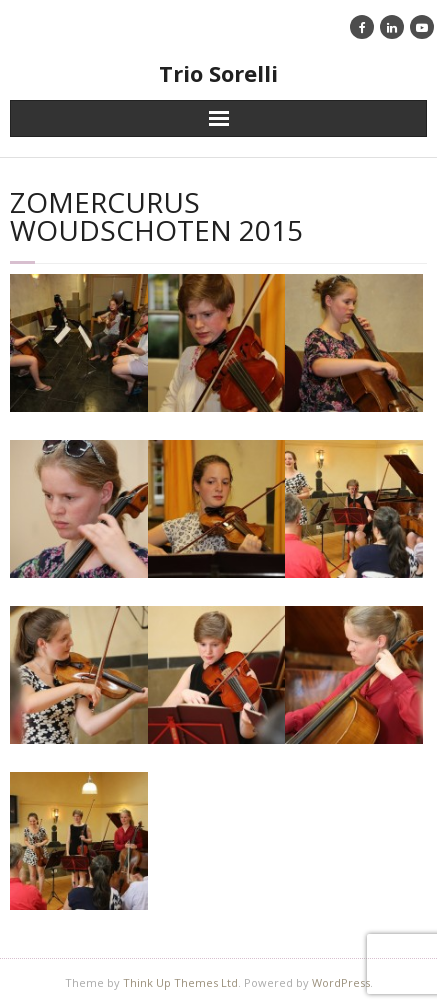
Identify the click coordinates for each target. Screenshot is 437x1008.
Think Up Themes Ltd (180, 982)
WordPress (341, 982)
